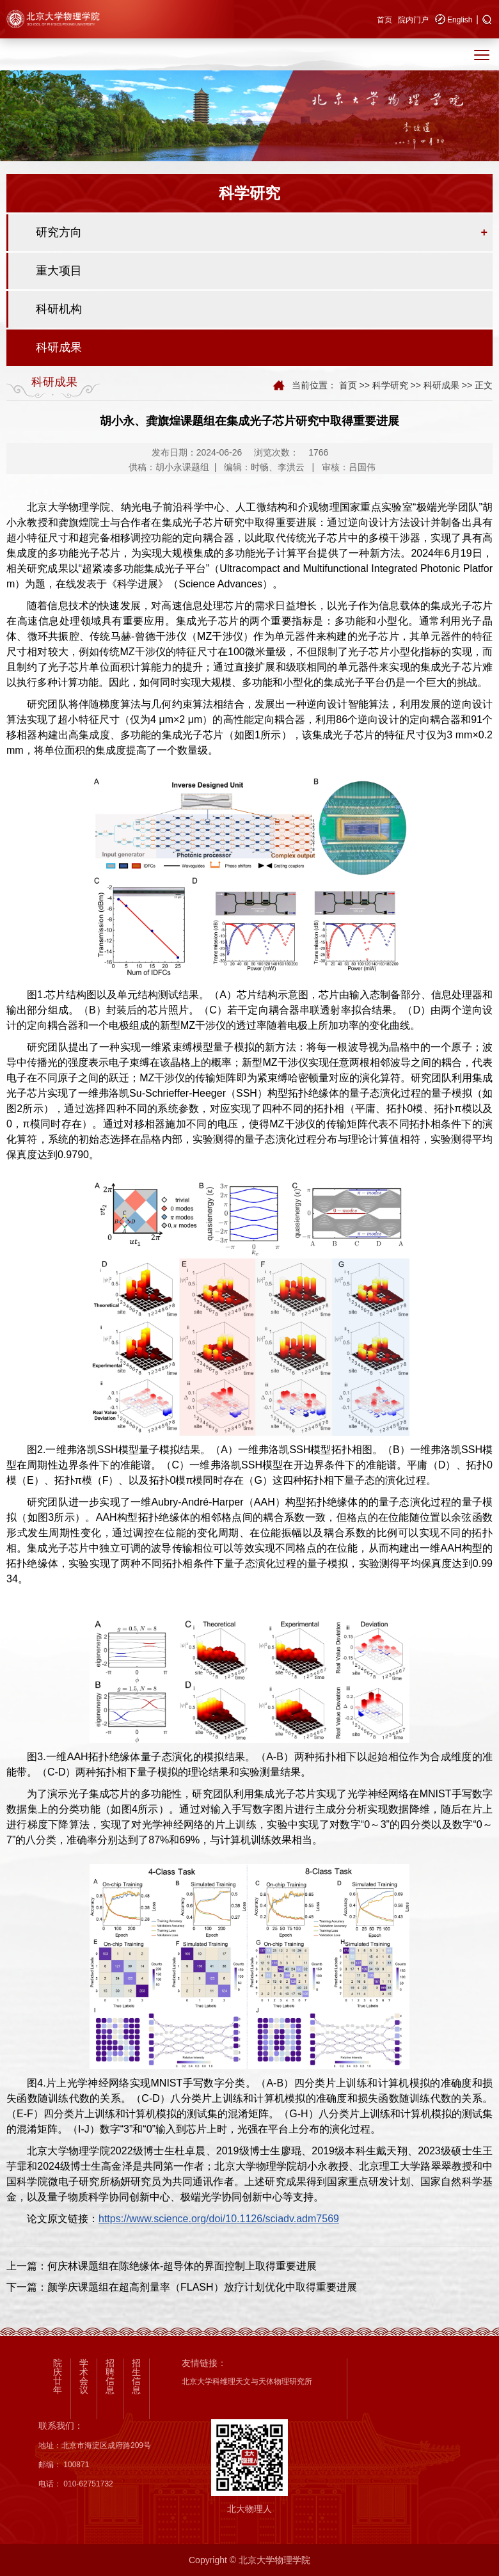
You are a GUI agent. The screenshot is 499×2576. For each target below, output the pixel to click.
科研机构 (59, 309)
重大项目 (59, 270)
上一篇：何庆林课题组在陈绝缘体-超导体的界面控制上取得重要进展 (161, 2266)
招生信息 (136, 2376)
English (459, 19)
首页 (384, 19)
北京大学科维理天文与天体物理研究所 (247, 2381)
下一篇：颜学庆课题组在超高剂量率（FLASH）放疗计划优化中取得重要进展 (181, 2287)
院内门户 (413, 19)
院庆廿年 (57, 2376)
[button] (487, 20)
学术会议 (83, 2376)
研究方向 (59, 232)
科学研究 (390, 385)
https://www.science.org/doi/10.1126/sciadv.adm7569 (219, 2218)
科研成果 (59, 347)
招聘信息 (110, 2376)
